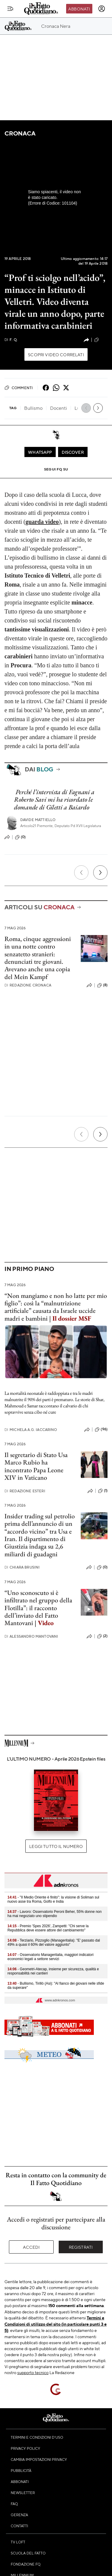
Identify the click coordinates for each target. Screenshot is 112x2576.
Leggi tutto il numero (56, 1846)
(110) (101, 339)
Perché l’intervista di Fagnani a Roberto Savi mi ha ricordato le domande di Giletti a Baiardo (54, 800)
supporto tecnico (33, 2372)
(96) (101, 1429)
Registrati (81, 2247)
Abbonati (79, 8)
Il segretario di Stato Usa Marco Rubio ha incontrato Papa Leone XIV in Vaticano (36, 1466)
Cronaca (19, 133)
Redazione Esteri (24, 1491)
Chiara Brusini (22, 1567)
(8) (102, 985)
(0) (20, 837)
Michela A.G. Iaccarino (30, 1429)
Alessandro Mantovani (31, 1636)
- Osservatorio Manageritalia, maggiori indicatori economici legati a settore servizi (50, 1957)
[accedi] (101, 8)
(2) (102, 1636)
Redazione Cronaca (27, 985)
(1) (103, 1490)
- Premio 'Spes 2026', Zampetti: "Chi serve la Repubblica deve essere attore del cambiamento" (47, 1928)
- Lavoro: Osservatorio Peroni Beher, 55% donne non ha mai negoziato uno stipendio (54, 1914)
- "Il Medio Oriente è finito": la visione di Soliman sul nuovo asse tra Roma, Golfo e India (53, 1899)
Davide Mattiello (38, 819)
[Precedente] (81, 872)
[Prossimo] (100, 872)
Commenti (18, 387)
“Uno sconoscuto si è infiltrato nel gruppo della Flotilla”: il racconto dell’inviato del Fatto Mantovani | (38, 1607)
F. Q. (11, 339)
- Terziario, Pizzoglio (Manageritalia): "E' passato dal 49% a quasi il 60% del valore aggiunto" (53, 1942)
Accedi (31, 2247)
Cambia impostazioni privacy (39, 2459)
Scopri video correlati (56, 354)
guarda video (42, 521)
